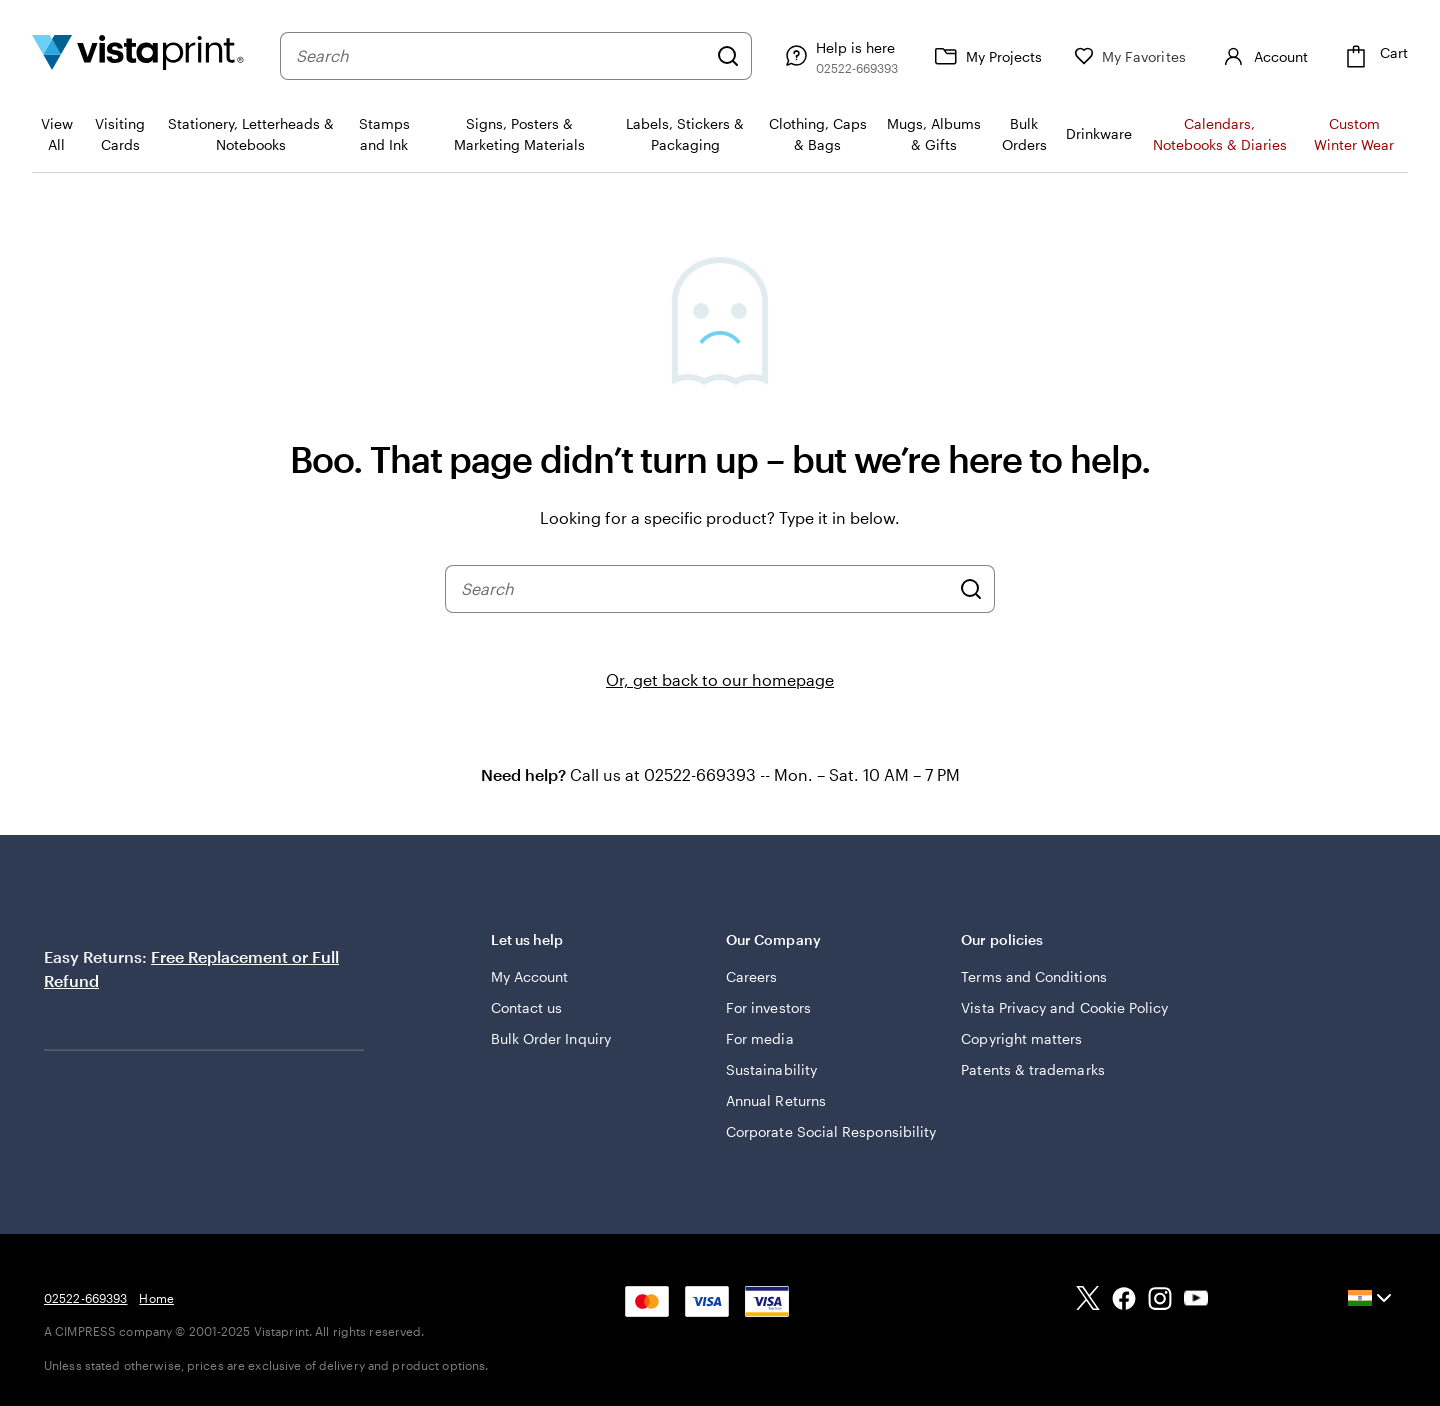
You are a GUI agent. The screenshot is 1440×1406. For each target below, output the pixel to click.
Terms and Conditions (1033, 976)
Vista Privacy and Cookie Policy (1064, 1007)
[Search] (728, 56)
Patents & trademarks (1032, 1069)
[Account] (1263, 56)
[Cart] (1374, 56)
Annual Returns (776, 1100)
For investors (768, 1007)
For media (760, 1038)
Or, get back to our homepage (720, 679)
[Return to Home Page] (138, 55)
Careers (752, 976)
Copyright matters (1021, 1038)
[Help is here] (839, 56)
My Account (530, 976)
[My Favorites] (1130, 56)
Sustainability (771, 1069)
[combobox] (501, 56)
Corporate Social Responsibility (831, 1131)
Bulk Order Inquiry (551, 1038)
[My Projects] (986, 56)
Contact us (527, 1007)
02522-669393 (85, 1298)
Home (156, 1298)
